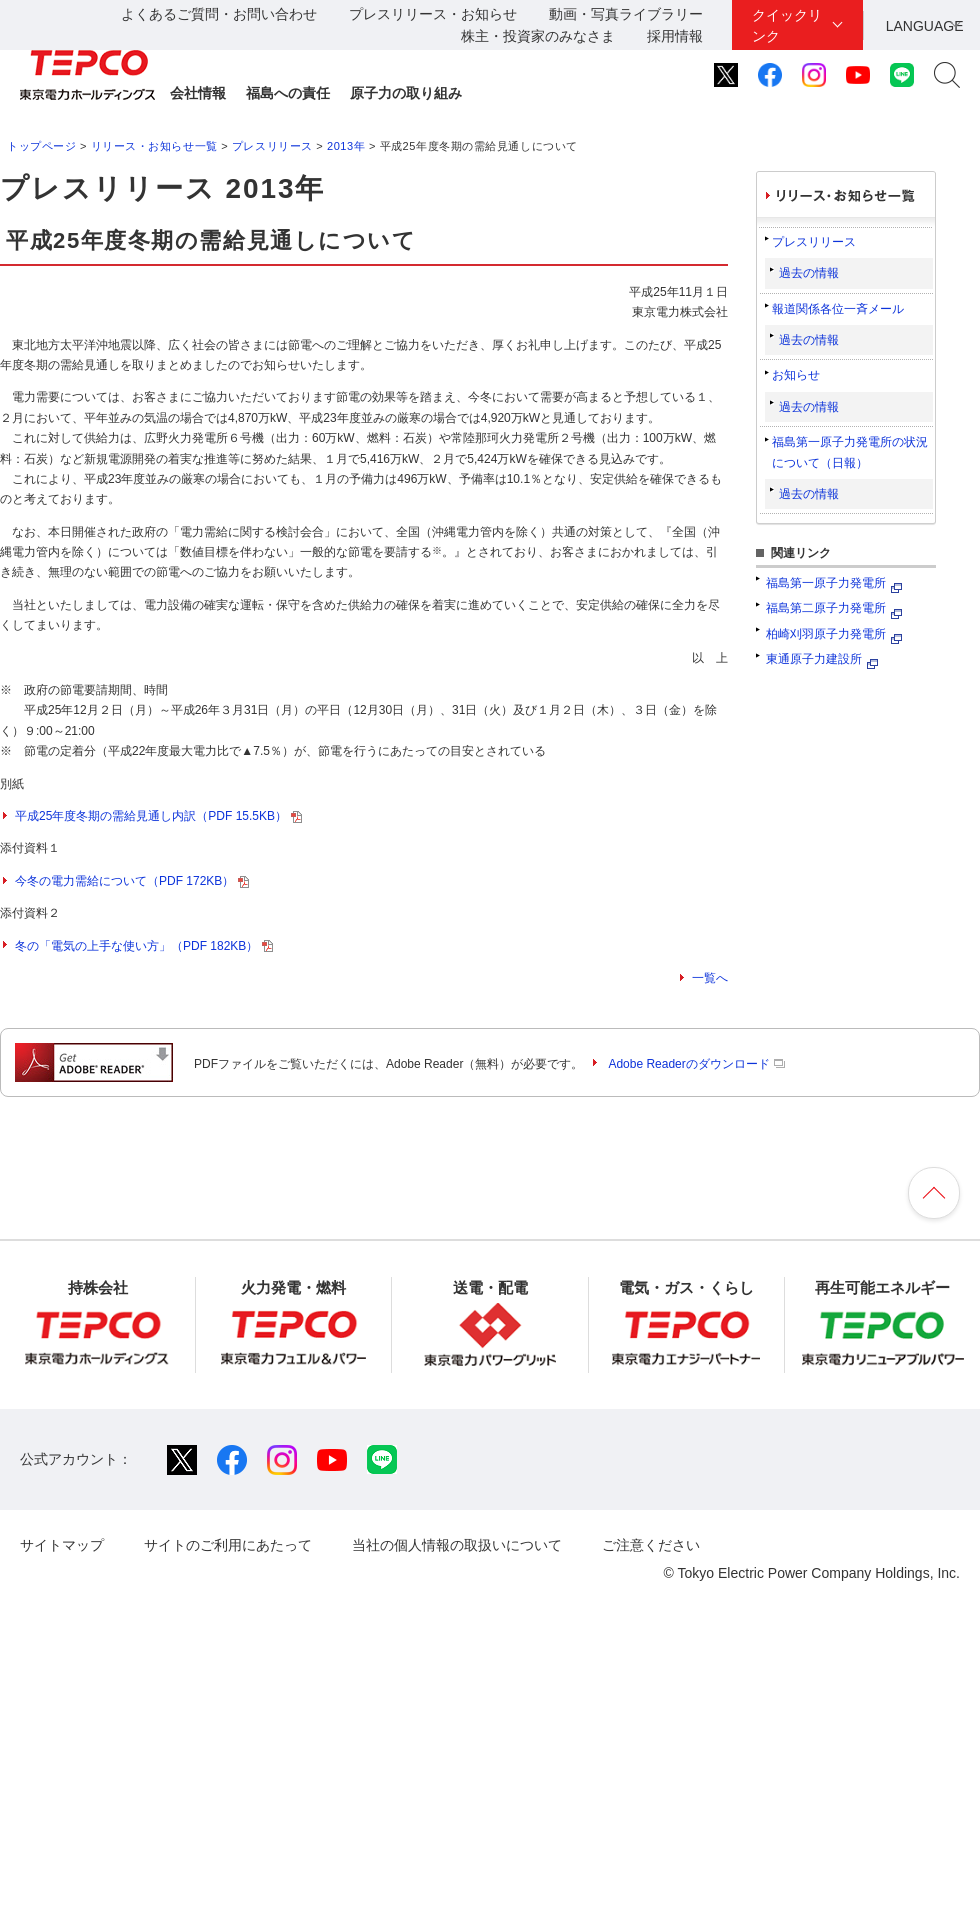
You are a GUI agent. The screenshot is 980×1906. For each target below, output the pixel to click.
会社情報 (198, 93)
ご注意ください (651, 1545)
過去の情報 (809, 273)
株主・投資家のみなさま (538, 36)
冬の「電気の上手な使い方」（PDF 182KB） (144, 946)
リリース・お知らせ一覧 (154, 146)
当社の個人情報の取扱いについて (457, 1545)
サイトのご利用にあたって (228, 1545)
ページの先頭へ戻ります (934, 1193)
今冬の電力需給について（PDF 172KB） (132, 881)
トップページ (41, 146)
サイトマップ (62, 1545)
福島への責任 (288, 93)
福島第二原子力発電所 (826, 608)
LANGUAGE (925, 26)
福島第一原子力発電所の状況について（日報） (850, 452)
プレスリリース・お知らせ (433, 14)
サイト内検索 (947, 75)
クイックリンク (787, 25)
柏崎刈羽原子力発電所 (826, 634)
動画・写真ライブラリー (626, 14)
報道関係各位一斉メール (838, 309)
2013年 (346, 146)
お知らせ (796, 375)
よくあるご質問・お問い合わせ (219, 14)
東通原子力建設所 (814, 659)
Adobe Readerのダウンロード (696, 1064)
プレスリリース (272, 146)
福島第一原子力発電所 (826, 583)
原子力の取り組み (406, 93)
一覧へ (710, 978)
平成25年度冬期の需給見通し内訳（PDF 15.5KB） (158, 816)
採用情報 (675, 36)
